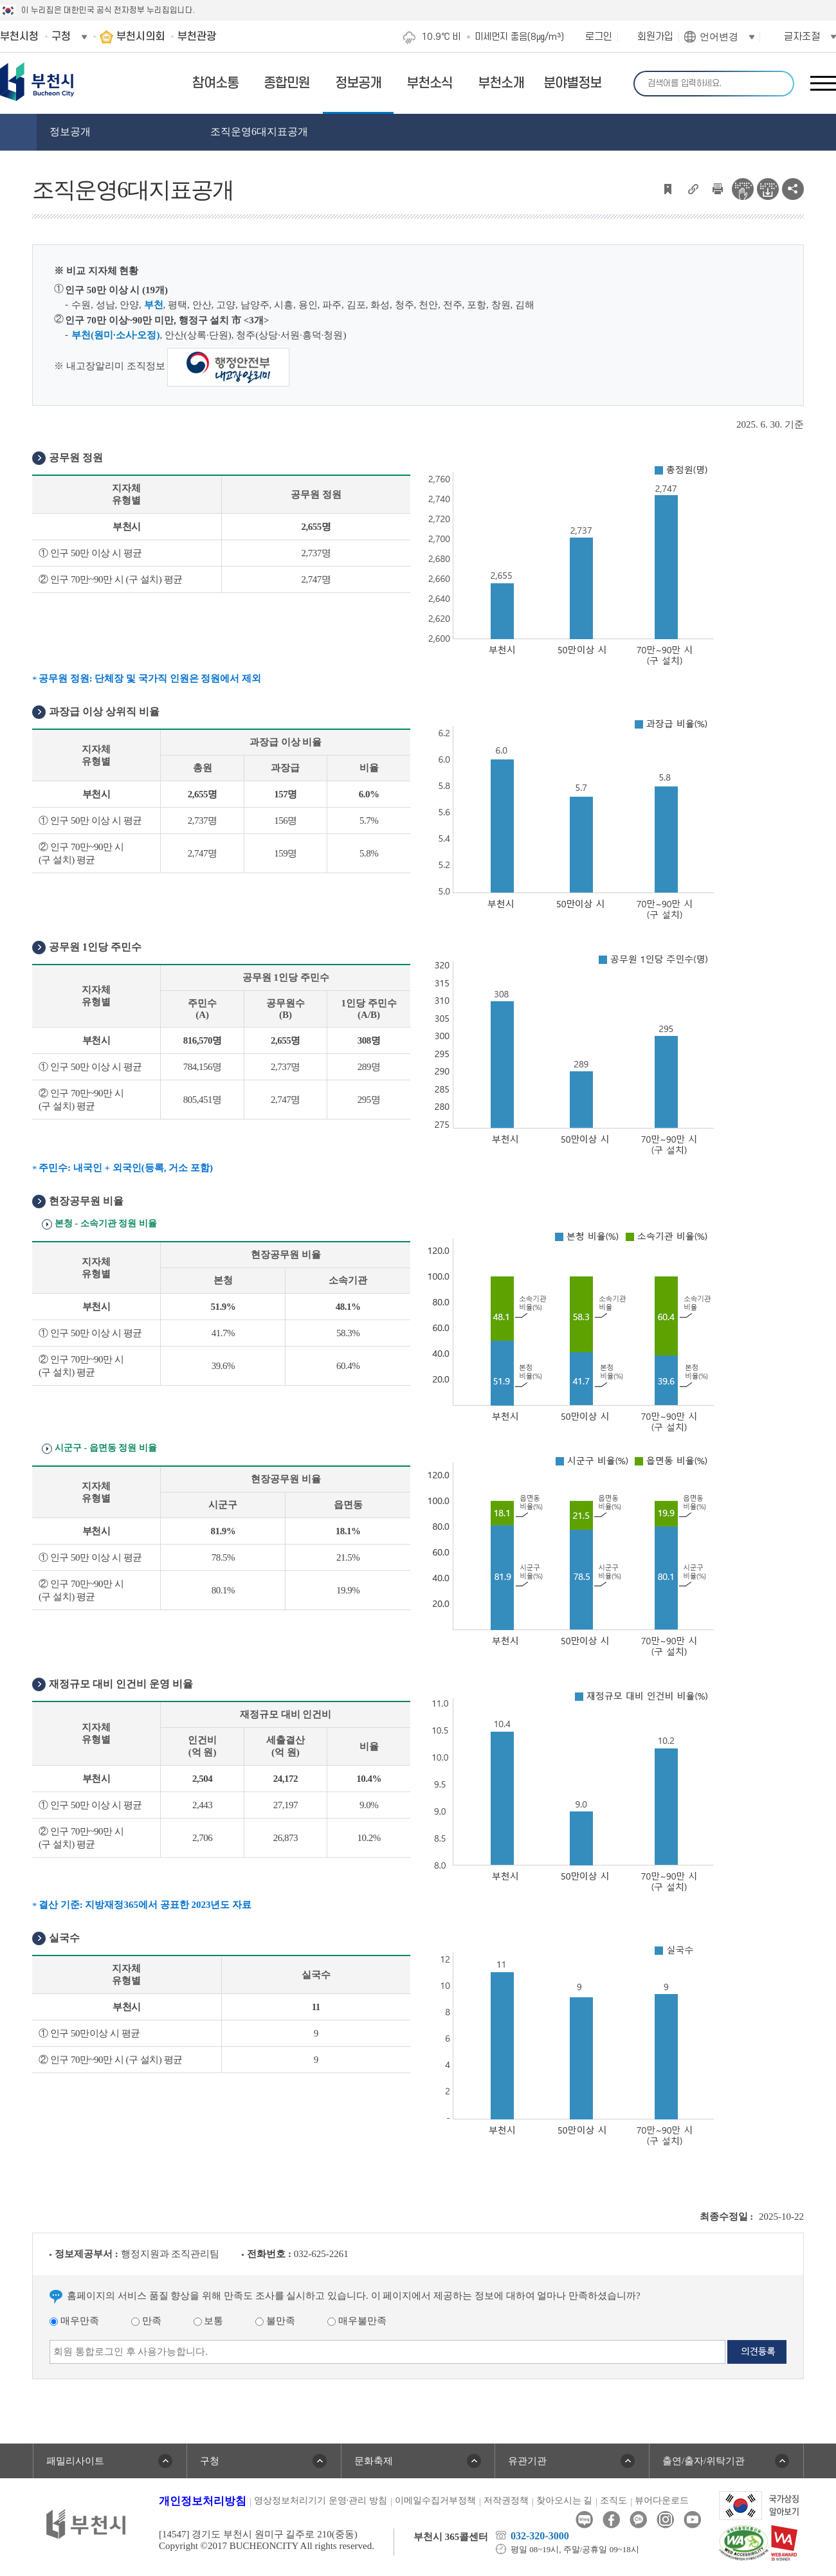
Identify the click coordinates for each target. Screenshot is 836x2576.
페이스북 (611, 2519)
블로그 (584, 2519)
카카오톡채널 (638, 2519)
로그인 (598, 36)
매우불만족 (356, 2321)
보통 (209, 2321)
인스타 (665, 2519)
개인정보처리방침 (202, 2501)
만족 (146, 2321)
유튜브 (692, 2519)
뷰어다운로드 (662, 2500)
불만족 (275, 2321)
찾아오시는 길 (564, 2500)
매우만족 (74, 2321)
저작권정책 (506, 2500)
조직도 (613, 2500)
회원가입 (655, 36)
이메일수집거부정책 (435, 2500)
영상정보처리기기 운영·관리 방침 (320, 2500)
